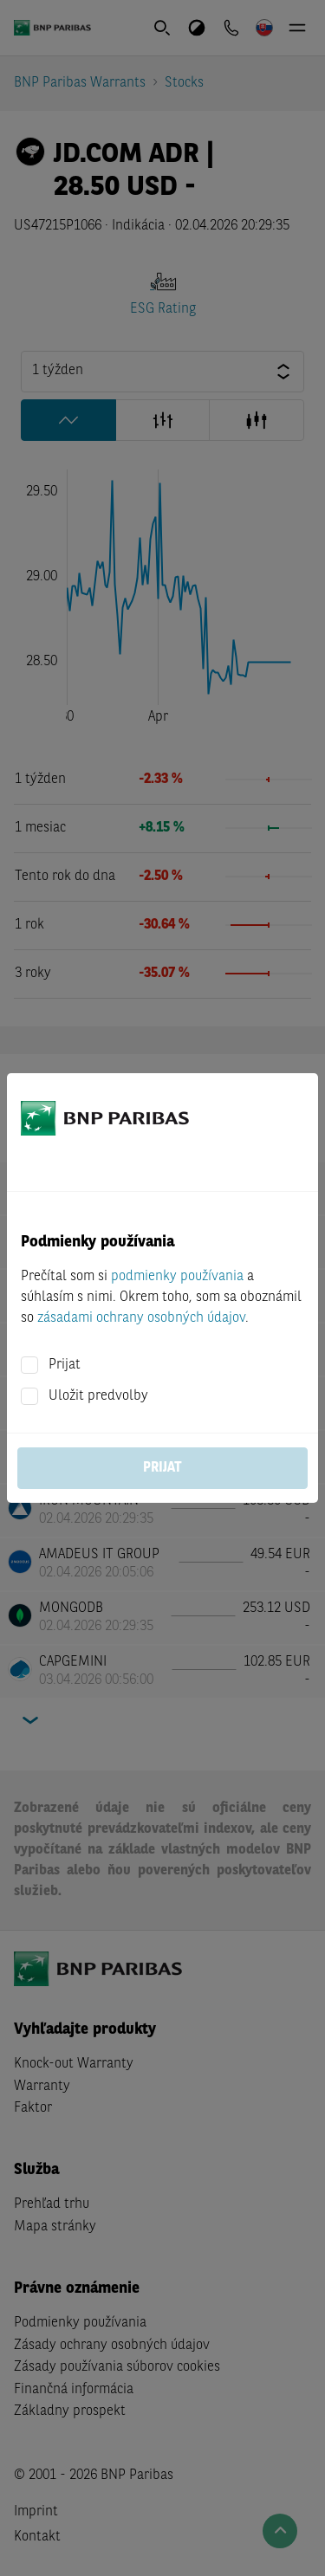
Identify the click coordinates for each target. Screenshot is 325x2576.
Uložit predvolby (98, 1396)
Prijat (65, 1365)
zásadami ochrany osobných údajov (141, 1318)
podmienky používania (177, 1277)
